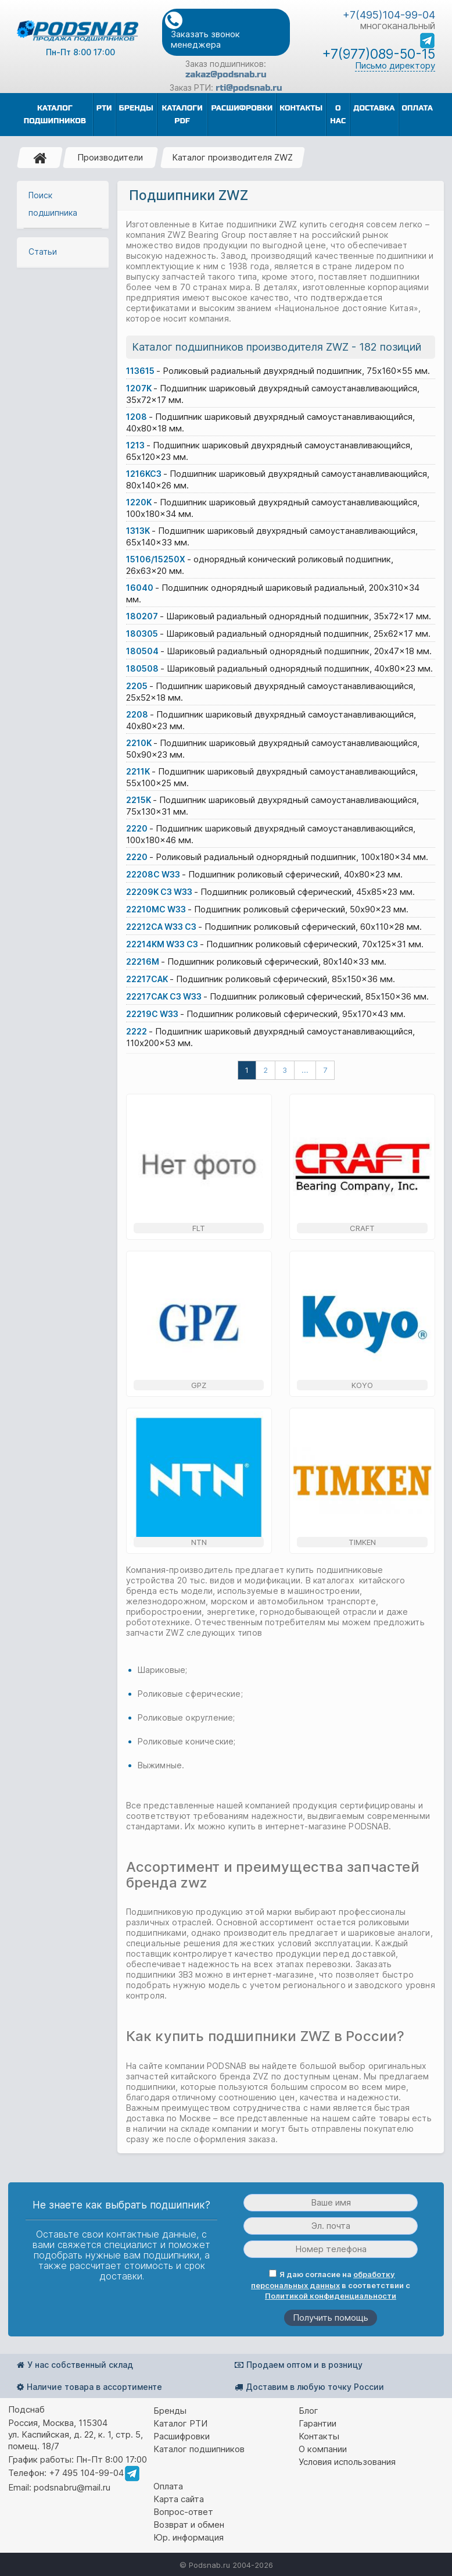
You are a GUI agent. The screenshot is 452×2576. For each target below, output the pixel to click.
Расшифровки (181, 2436)
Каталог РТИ (180, 2423)
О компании (323, 2448)
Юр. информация (188, 2537)
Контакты (319, 2436)
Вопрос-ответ (183, 2511)
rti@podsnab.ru (249, 88)
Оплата (168, 2486)
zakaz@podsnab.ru (225, 74)
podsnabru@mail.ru (72, 2487)
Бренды (169, 2410)
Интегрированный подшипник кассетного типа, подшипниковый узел (62, 825)
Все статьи (62, 1133)
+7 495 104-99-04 (86, 2472)
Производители (110, 157)
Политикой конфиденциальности (330, 2295)
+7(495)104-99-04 (389, 15)
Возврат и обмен (188, 2524)
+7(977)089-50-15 (378, 54)
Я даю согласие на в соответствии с (330, 2285)
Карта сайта (178, 2498)
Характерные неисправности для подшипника (62, 981)
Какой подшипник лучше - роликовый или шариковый (63, 943)
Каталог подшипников (199, 2448)
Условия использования (347, 2461)
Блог (308, 2410)
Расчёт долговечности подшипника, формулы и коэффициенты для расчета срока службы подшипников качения (61, 535)
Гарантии (317, 2423)
